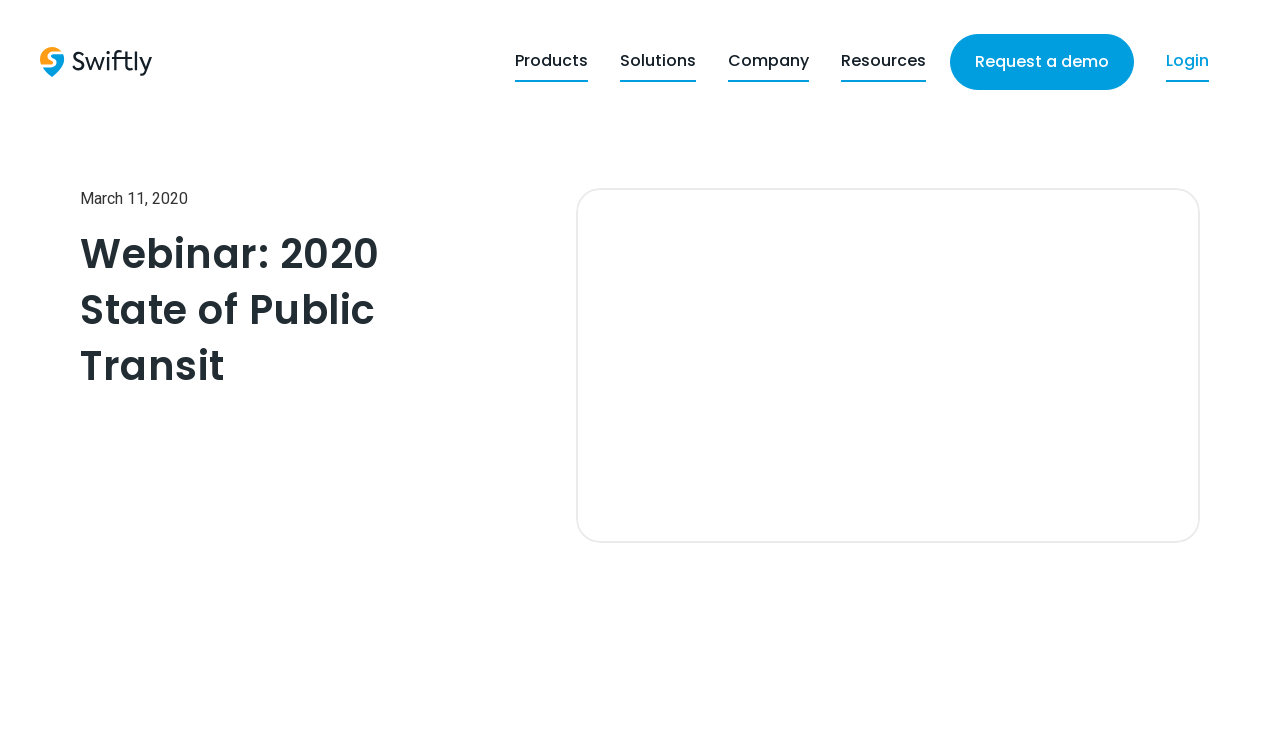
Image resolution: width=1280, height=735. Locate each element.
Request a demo (1042, 61)
